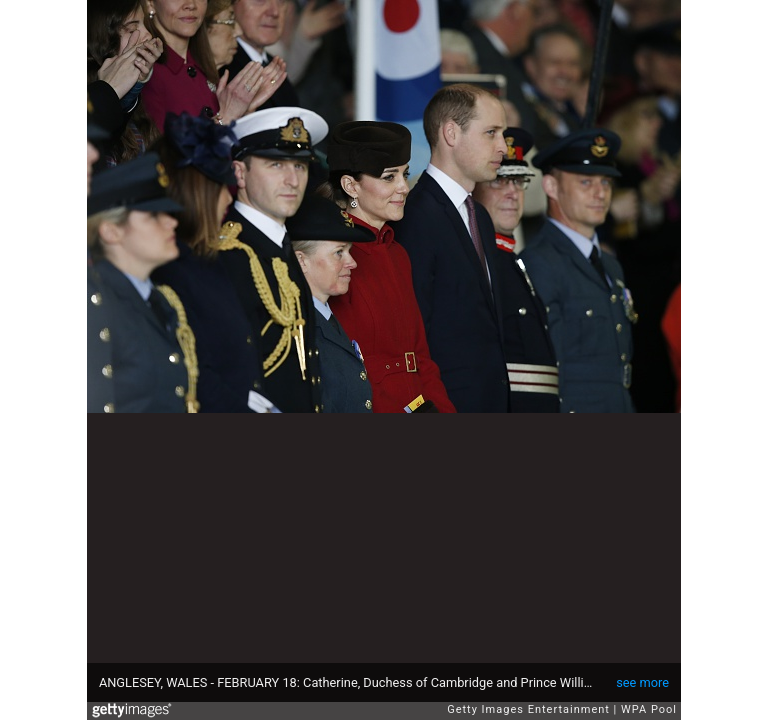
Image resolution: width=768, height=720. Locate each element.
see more (642, 682)
